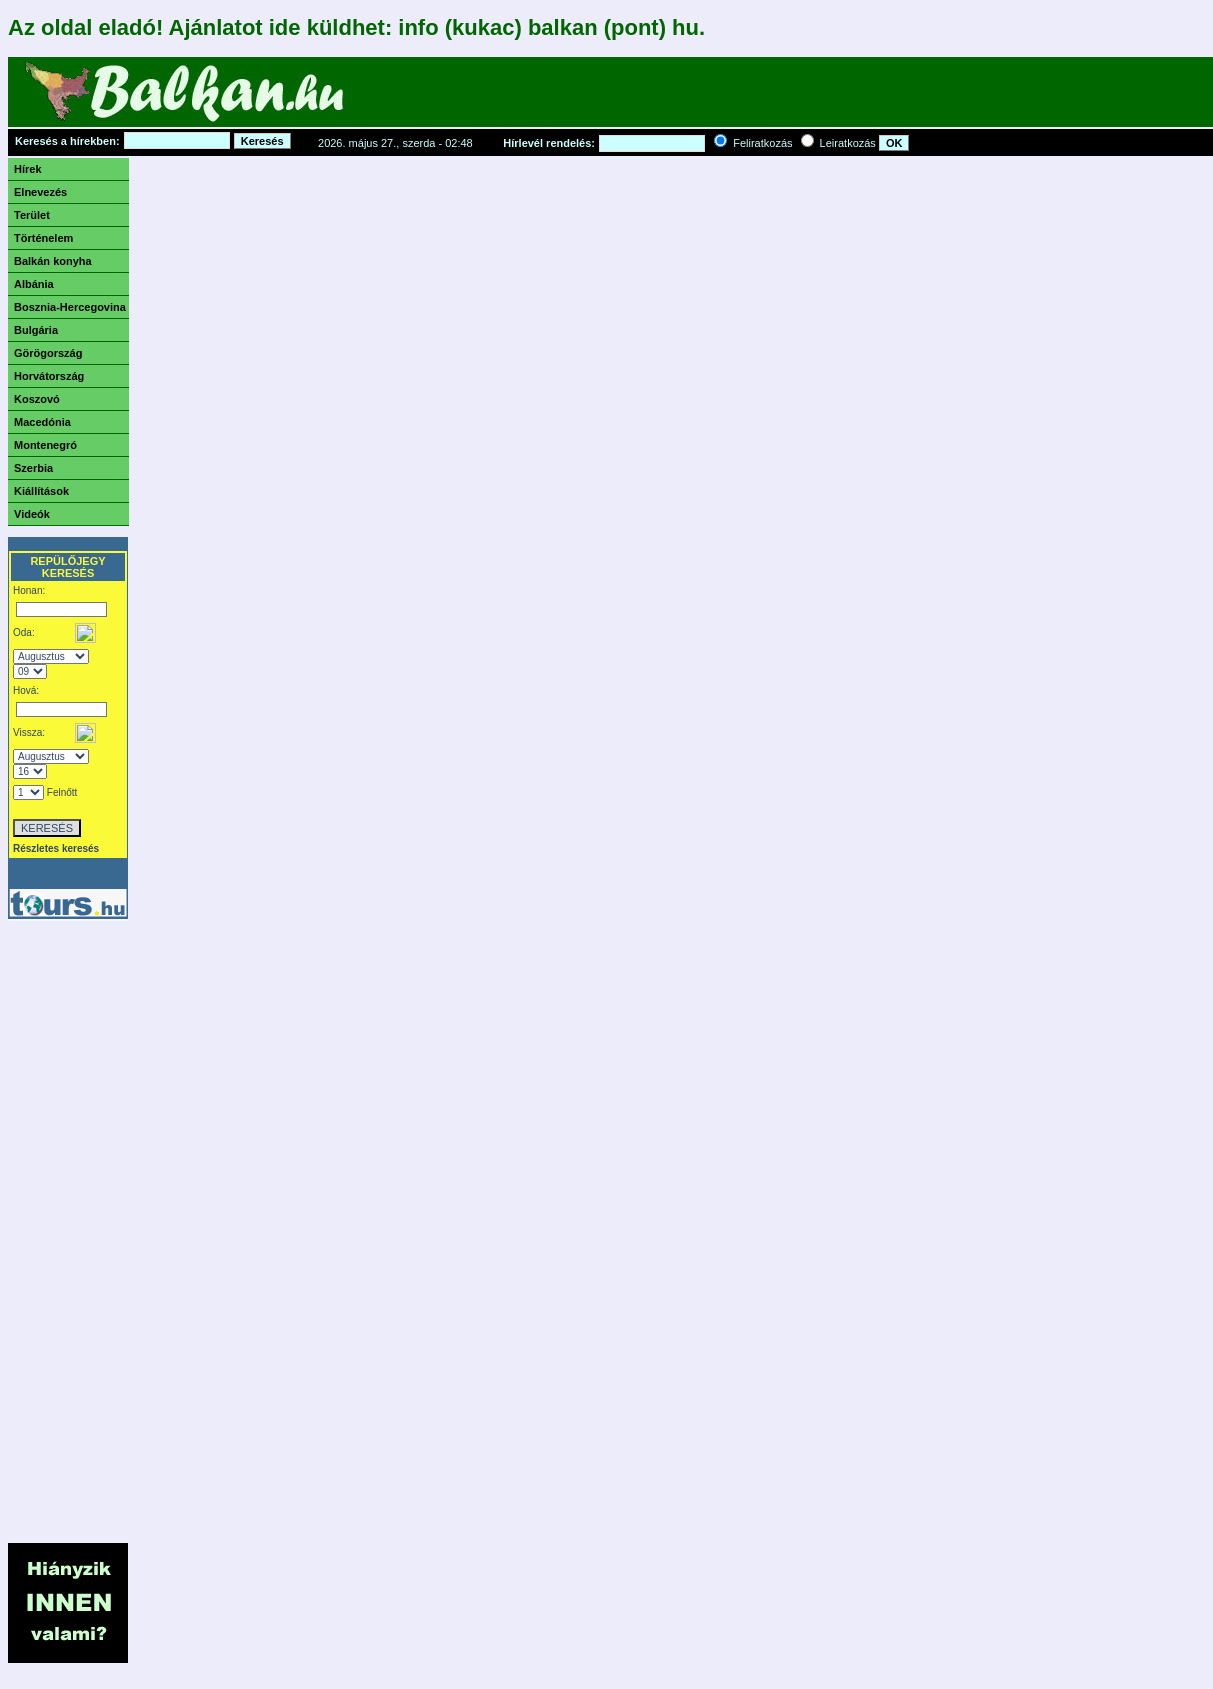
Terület (32, 215)
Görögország (48, 353)
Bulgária (36, 330)
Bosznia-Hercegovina (70, 307)
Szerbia (33, 468)
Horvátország (49, 376)
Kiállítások (41, 491)
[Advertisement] (727, 97)
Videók (32, 514)
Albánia (34, 284)
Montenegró (45, 445)
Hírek (28, 169)
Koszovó (37, 399)
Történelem (43, 238)
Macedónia (42, 422)
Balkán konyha (53, 261)
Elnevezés (40, 192)
